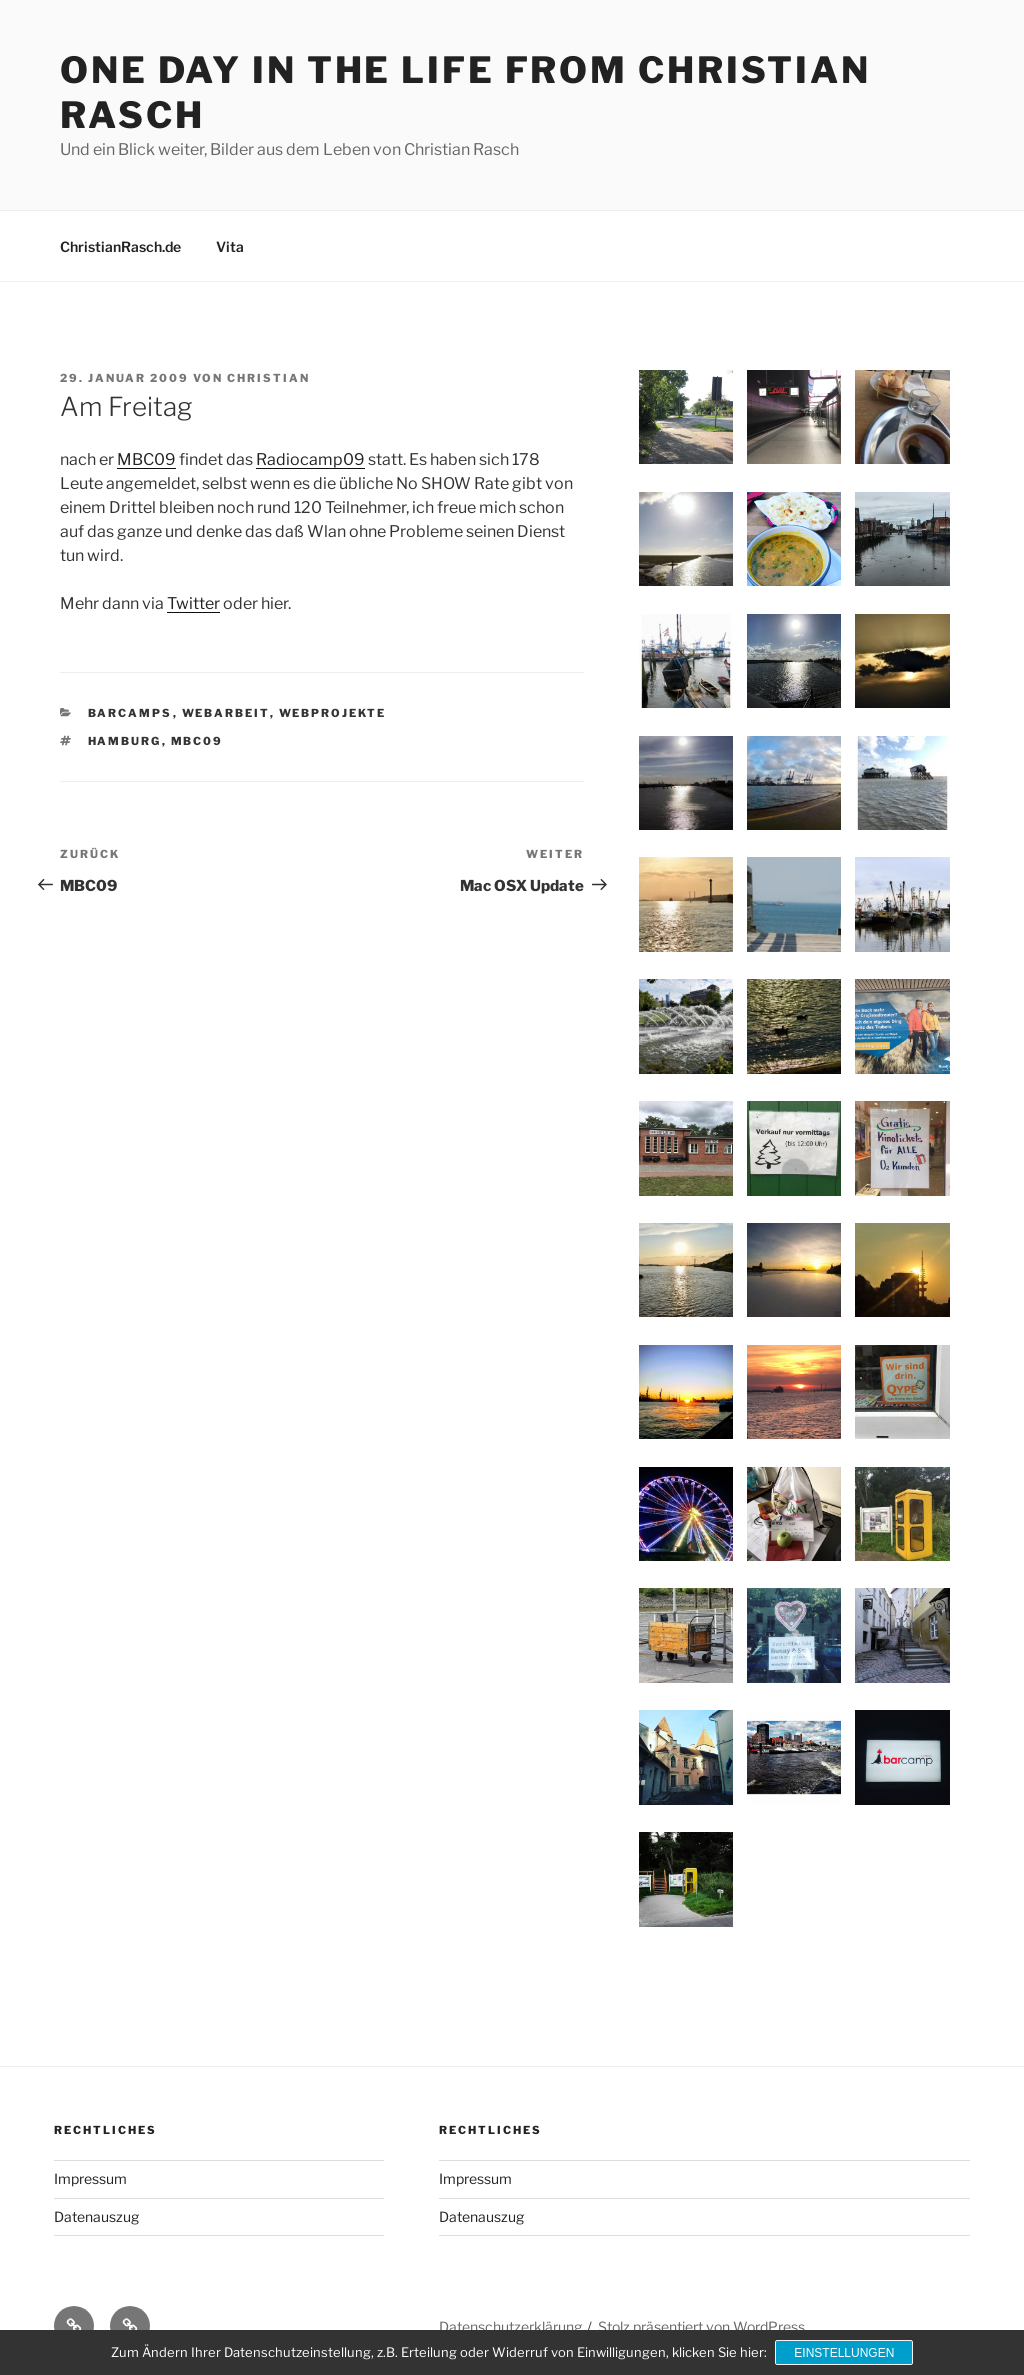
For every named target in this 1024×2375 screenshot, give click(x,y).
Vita (230, 246)
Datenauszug (96, 2216)
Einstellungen (845, 2353)
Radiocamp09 (310, 459)
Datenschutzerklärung (510, 2326)
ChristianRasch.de (120, 246)
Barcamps (130, 713)
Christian (268, 378)
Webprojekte (333, 713)
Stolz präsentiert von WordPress (701, 2326)
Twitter (193, 603)
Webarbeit (226, 713)
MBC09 (146, 459)
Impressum (90, 2178)
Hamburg (125, 741)
